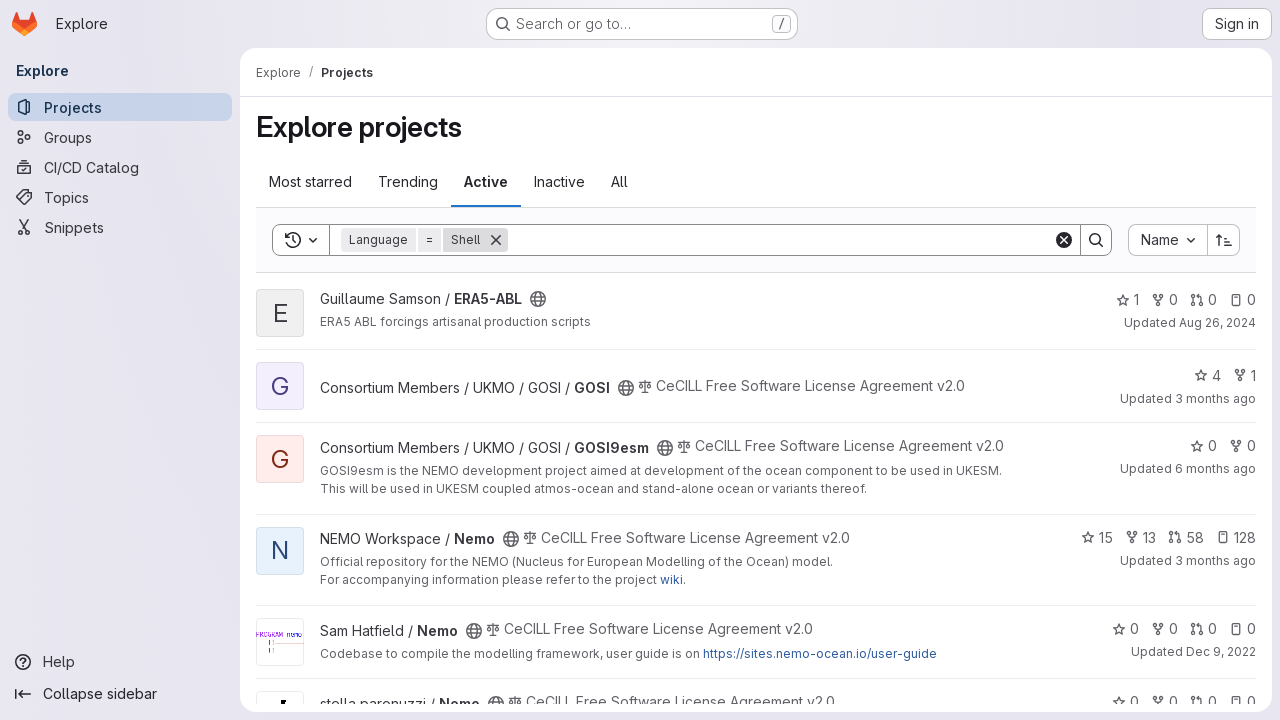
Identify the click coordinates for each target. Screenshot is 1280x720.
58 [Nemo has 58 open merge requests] (1186, 537)
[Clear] (1064, 240)
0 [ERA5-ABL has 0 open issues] (1242, 299)
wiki (671, 579)
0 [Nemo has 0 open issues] (1242, 628)
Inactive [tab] (559, 181)
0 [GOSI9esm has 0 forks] (1242, 445)
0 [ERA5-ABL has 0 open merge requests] (1203, 299)
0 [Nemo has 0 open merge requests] (1203, 628)
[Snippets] (120, 227)
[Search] (780, 240)
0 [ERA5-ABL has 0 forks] (1164, 299)
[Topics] (120, 197)
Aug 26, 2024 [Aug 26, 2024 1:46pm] (1217, 322)
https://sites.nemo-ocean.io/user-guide (820, 653)
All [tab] (619, 181)
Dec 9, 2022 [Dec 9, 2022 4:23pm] (1221, 651)
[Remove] (496, 240)
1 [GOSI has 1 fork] (1244, 375)
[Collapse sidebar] (120, 694)
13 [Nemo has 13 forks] (1140, 537)
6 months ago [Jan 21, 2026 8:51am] (1215, 468)
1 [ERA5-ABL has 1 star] (1127, 299)
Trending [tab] (408, 181)
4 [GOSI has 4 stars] (1207, 375)
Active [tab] (486, 181)
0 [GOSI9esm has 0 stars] (1203, 445)
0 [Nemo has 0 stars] (1125, 628)
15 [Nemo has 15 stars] (1097, 537)
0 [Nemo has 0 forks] (1164, 628)
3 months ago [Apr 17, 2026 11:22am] (1215, 398)
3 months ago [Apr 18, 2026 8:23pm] (1215, 560)
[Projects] (120, 107)
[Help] (120, 662)
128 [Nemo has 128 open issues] (1236, 537)
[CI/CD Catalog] (120, 167)
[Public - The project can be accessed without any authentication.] (538, 299)
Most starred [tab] (310, 181)
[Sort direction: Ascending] (1224, 240)
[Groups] (120, 137)
